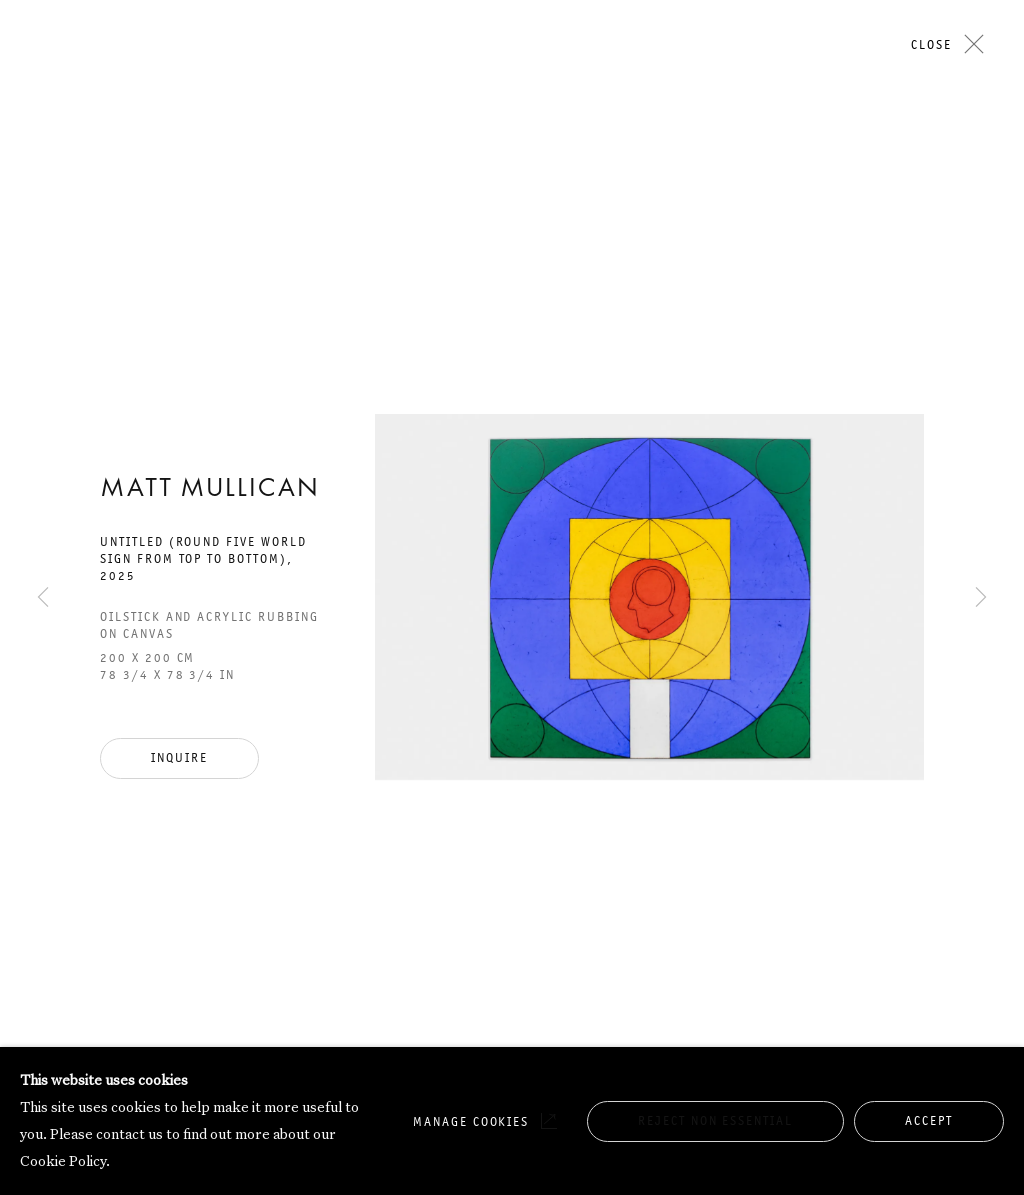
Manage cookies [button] (471, 1121)
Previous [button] (43, 192)
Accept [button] (929, 1120)
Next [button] (981, 192)
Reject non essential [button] (715, 1120)
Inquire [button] (179, 757)
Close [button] (931, 44)
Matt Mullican (209, 490)
